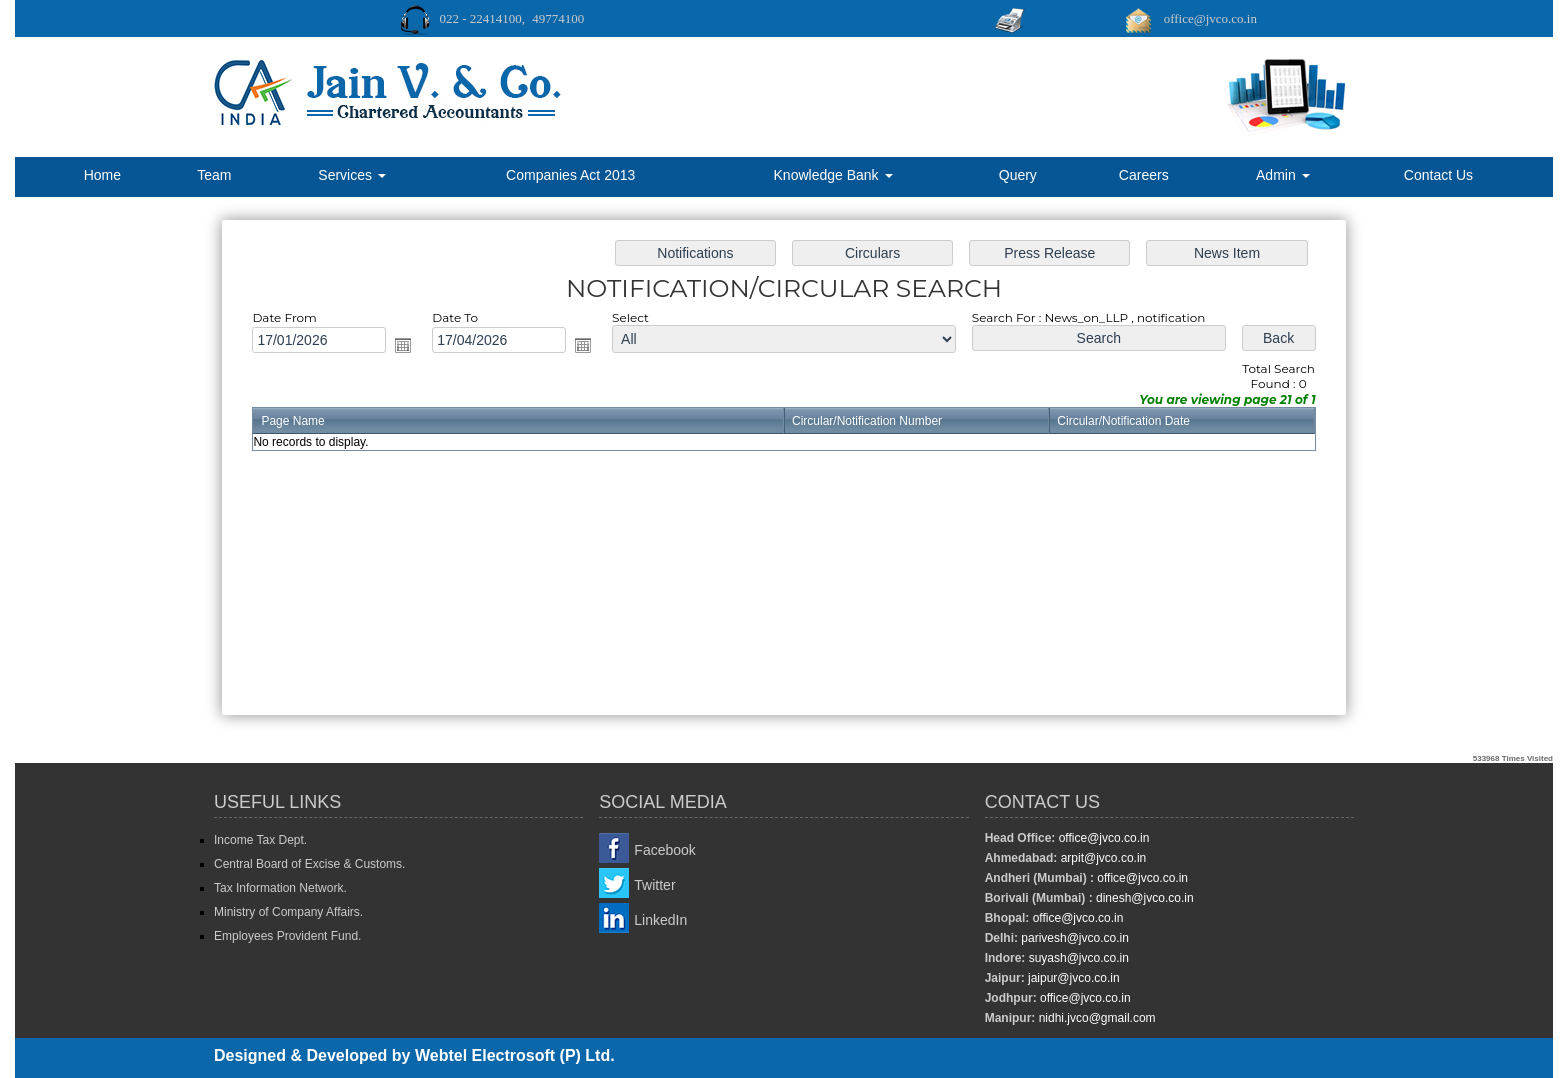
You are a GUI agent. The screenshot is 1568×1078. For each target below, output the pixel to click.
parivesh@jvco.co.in (1075, 938)
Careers (1144, 175)
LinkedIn (660, 920)
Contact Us (1438, 175)
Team (214, 175)
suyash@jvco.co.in (1077, 958)
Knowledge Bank (833, 175)
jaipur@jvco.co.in (1072, 978)
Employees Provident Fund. (287, 936)
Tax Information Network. (280, 888)
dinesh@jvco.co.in (1143, 898)
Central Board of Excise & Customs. (309, 864)
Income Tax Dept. (260, 840)
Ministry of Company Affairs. (288, 912)
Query (1018, 175)
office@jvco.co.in (1102, 838)
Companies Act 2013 (570, 175)
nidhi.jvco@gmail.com (1095, 1018)
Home (102, 175)
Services (352, 175)
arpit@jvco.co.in (1101, 858)
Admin (1283, 175)
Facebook (664, 850)
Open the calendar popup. (417, 349)
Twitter (654, 885)
